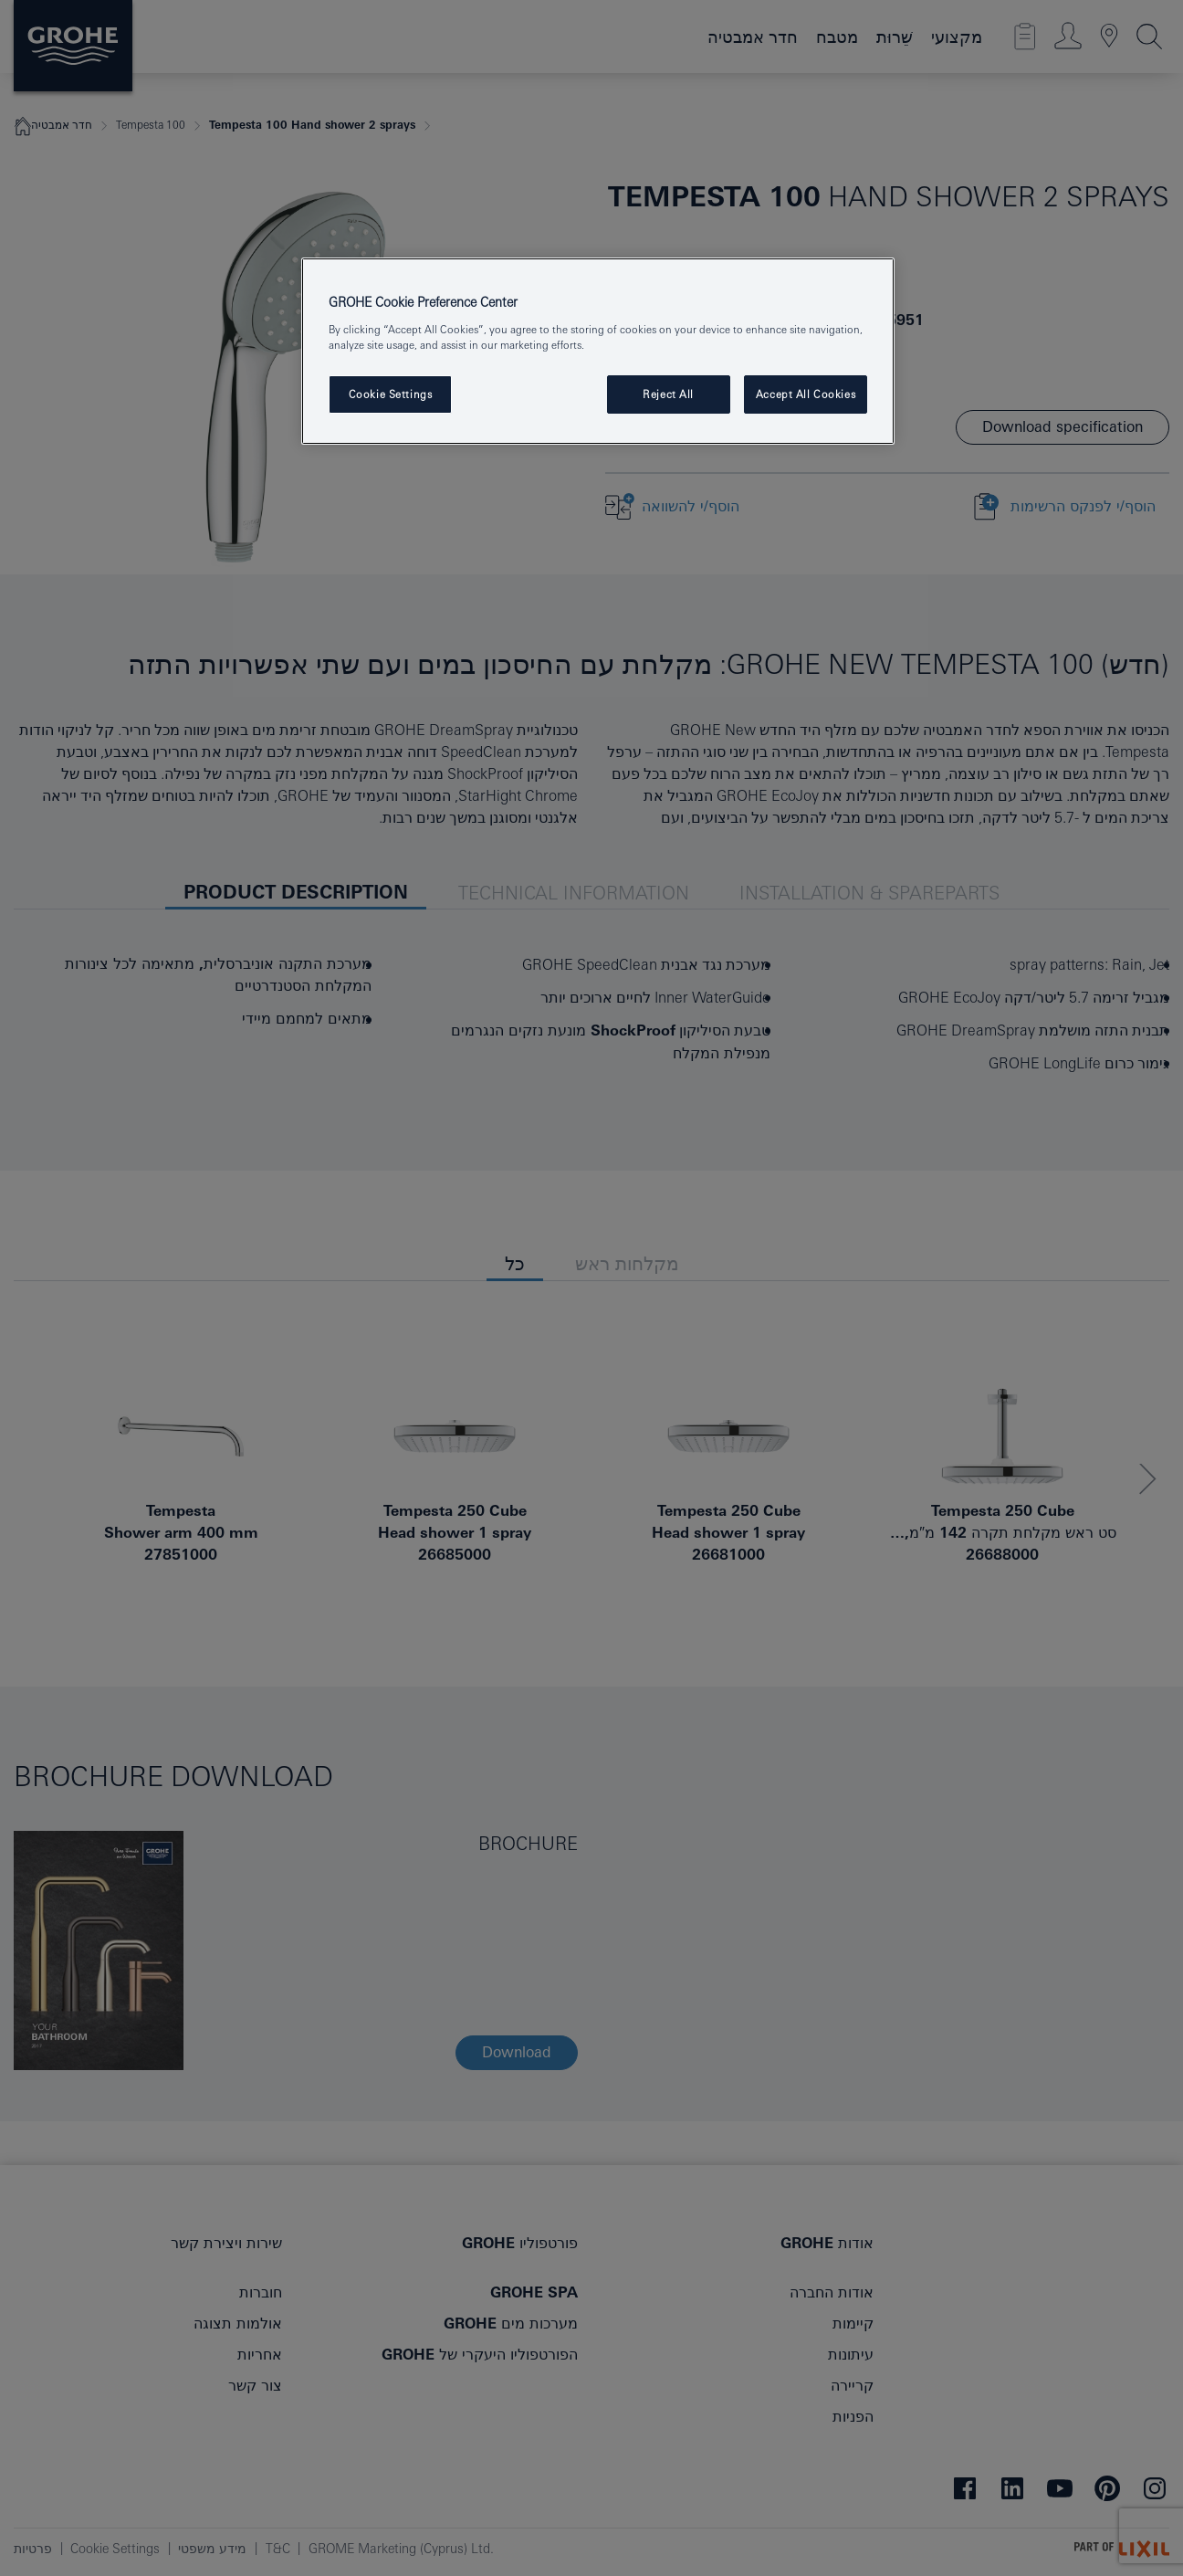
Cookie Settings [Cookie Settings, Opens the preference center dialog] (391, 394)
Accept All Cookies (805, 394)
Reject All (668, 394)
